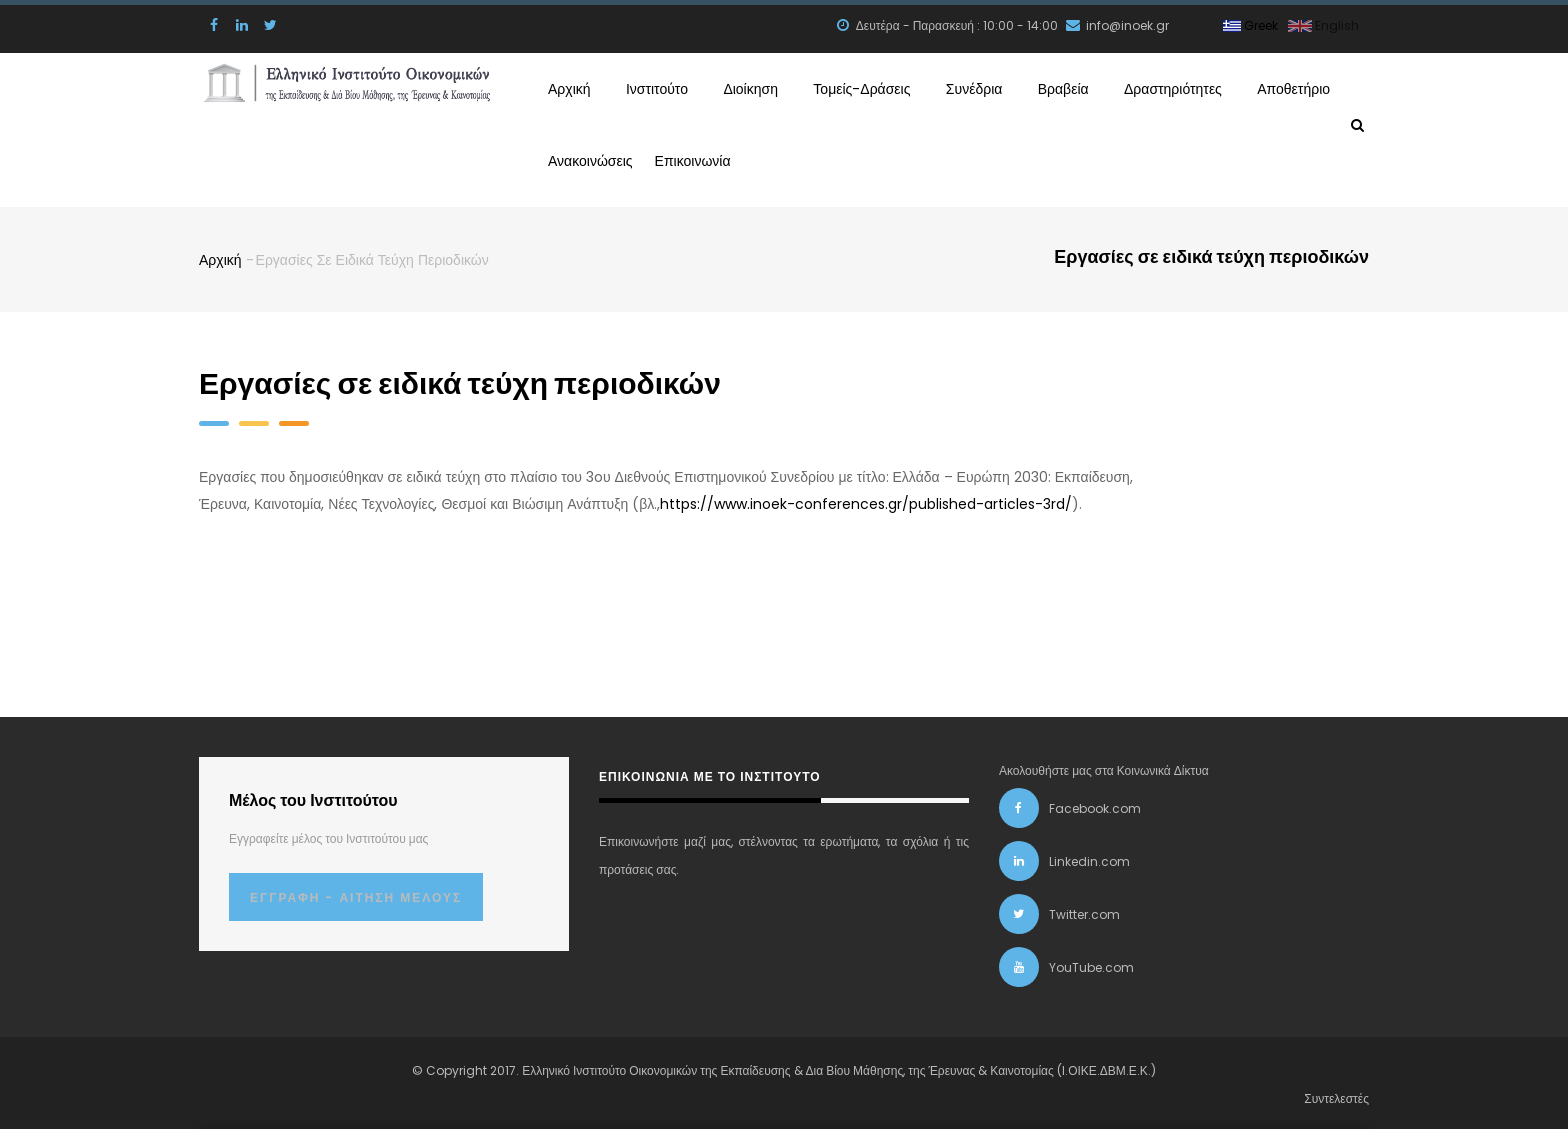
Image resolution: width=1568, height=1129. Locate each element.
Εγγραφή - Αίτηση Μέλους (356, 893)
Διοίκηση (750, 87)
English (1323, 25)
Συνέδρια (973, 87)
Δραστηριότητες (1167, 87)
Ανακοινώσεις (597, 157)
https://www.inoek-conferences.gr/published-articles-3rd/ (866, 500)
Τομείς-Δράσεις (862, 87)
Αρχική (573, 87)
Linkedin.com (1089, 857)
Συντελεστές (1336, 1094)
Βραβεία (1057, 87)
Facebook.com (1095, 804)
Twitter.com (1084, 910)
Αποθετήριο (1288, 87)
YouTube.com (1091, 963)
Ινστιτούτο (657, 87)
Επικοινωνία (712, 157)
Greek (1250, 25)
